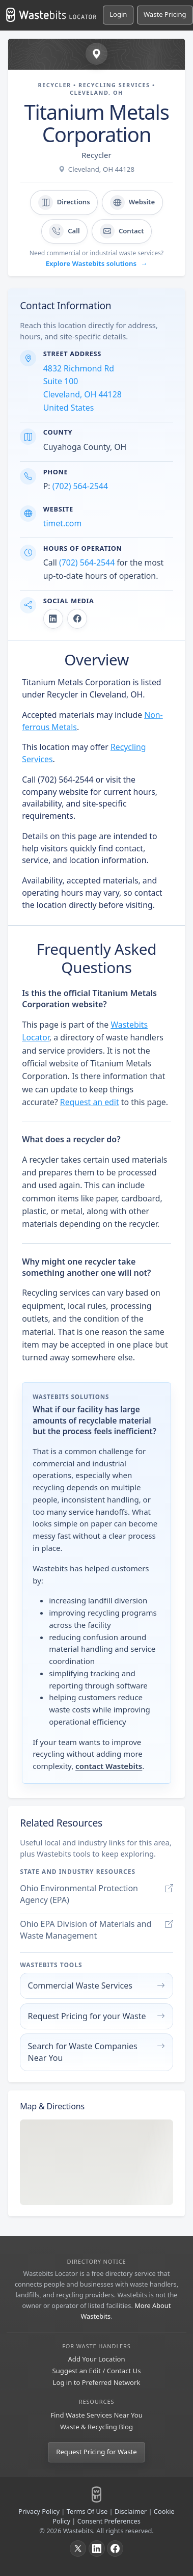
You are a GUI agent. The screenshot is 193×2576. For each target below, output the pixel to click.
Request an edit (89, 1102)
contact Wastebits (108, 1766)
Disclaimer (131, 2511)
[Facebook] (115, 2548)
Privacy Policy (39, 2511)
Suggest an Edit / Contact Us (96, 2370)
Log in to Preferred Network (97, 2382)
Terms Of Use (87, 2511)
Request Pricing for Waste (96, 2451)
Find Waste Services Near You (96, 2415)
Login (118, 14)
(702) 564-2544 (80, 486)
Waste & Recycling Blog (96, 2426)
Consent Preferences (109, 2521)
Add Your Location (96, 2359)
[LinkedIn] (97, 2548)
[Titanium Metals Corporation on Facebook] (77, 619)
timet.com (62, 523)
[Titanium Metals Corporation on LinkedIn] (53, 619)
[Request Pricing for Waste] (165, 15)
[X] (78, 2548)
